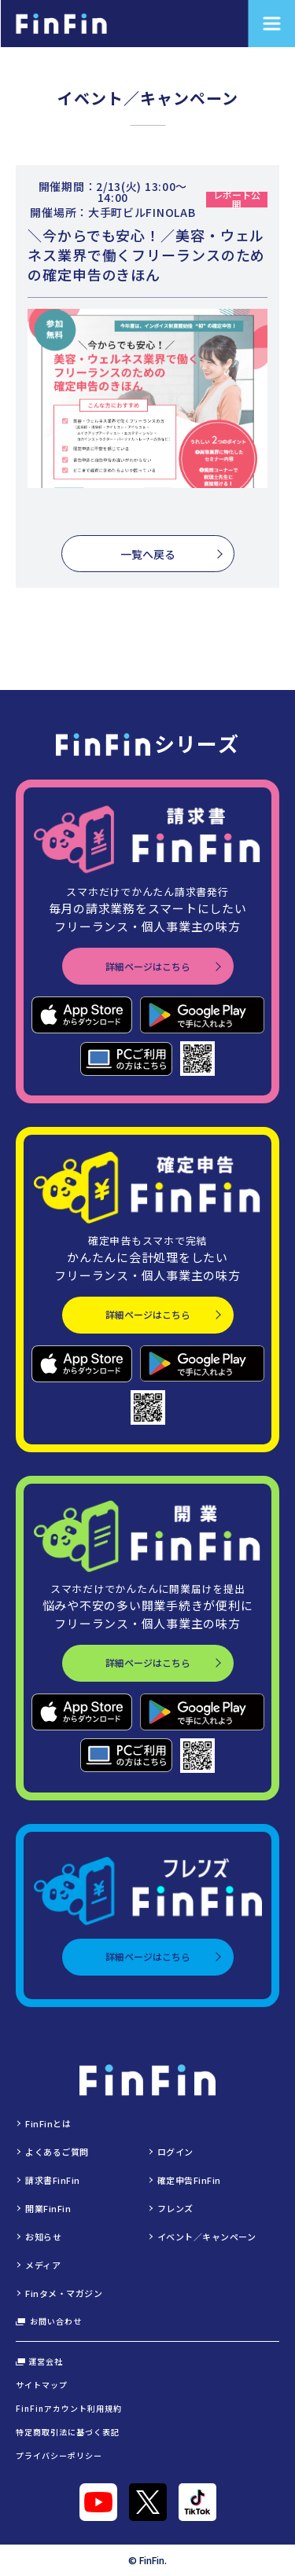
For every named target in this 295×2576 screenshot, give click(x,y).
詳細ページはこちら (147, 966)
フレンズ (175, 2208)
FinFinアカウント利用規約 (69, 2408)
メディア (43, 2265)
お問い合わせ (49, 2321)
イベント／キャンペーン (206, 2236)
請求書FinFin (52, 2180)
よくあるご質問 (57, 2151)
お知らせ (43, 2236)
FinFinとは (48, 2123)
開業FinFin (48, 2208)
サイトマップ (42, 2385)
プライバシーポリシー (59, 2455)
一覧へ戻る (147, 554)
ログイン (175, 2151)
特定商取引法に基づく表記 (68, 2432)
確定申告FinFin (189, 2180)
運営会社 (39, 2361)
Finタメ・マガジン (64, 2293)
